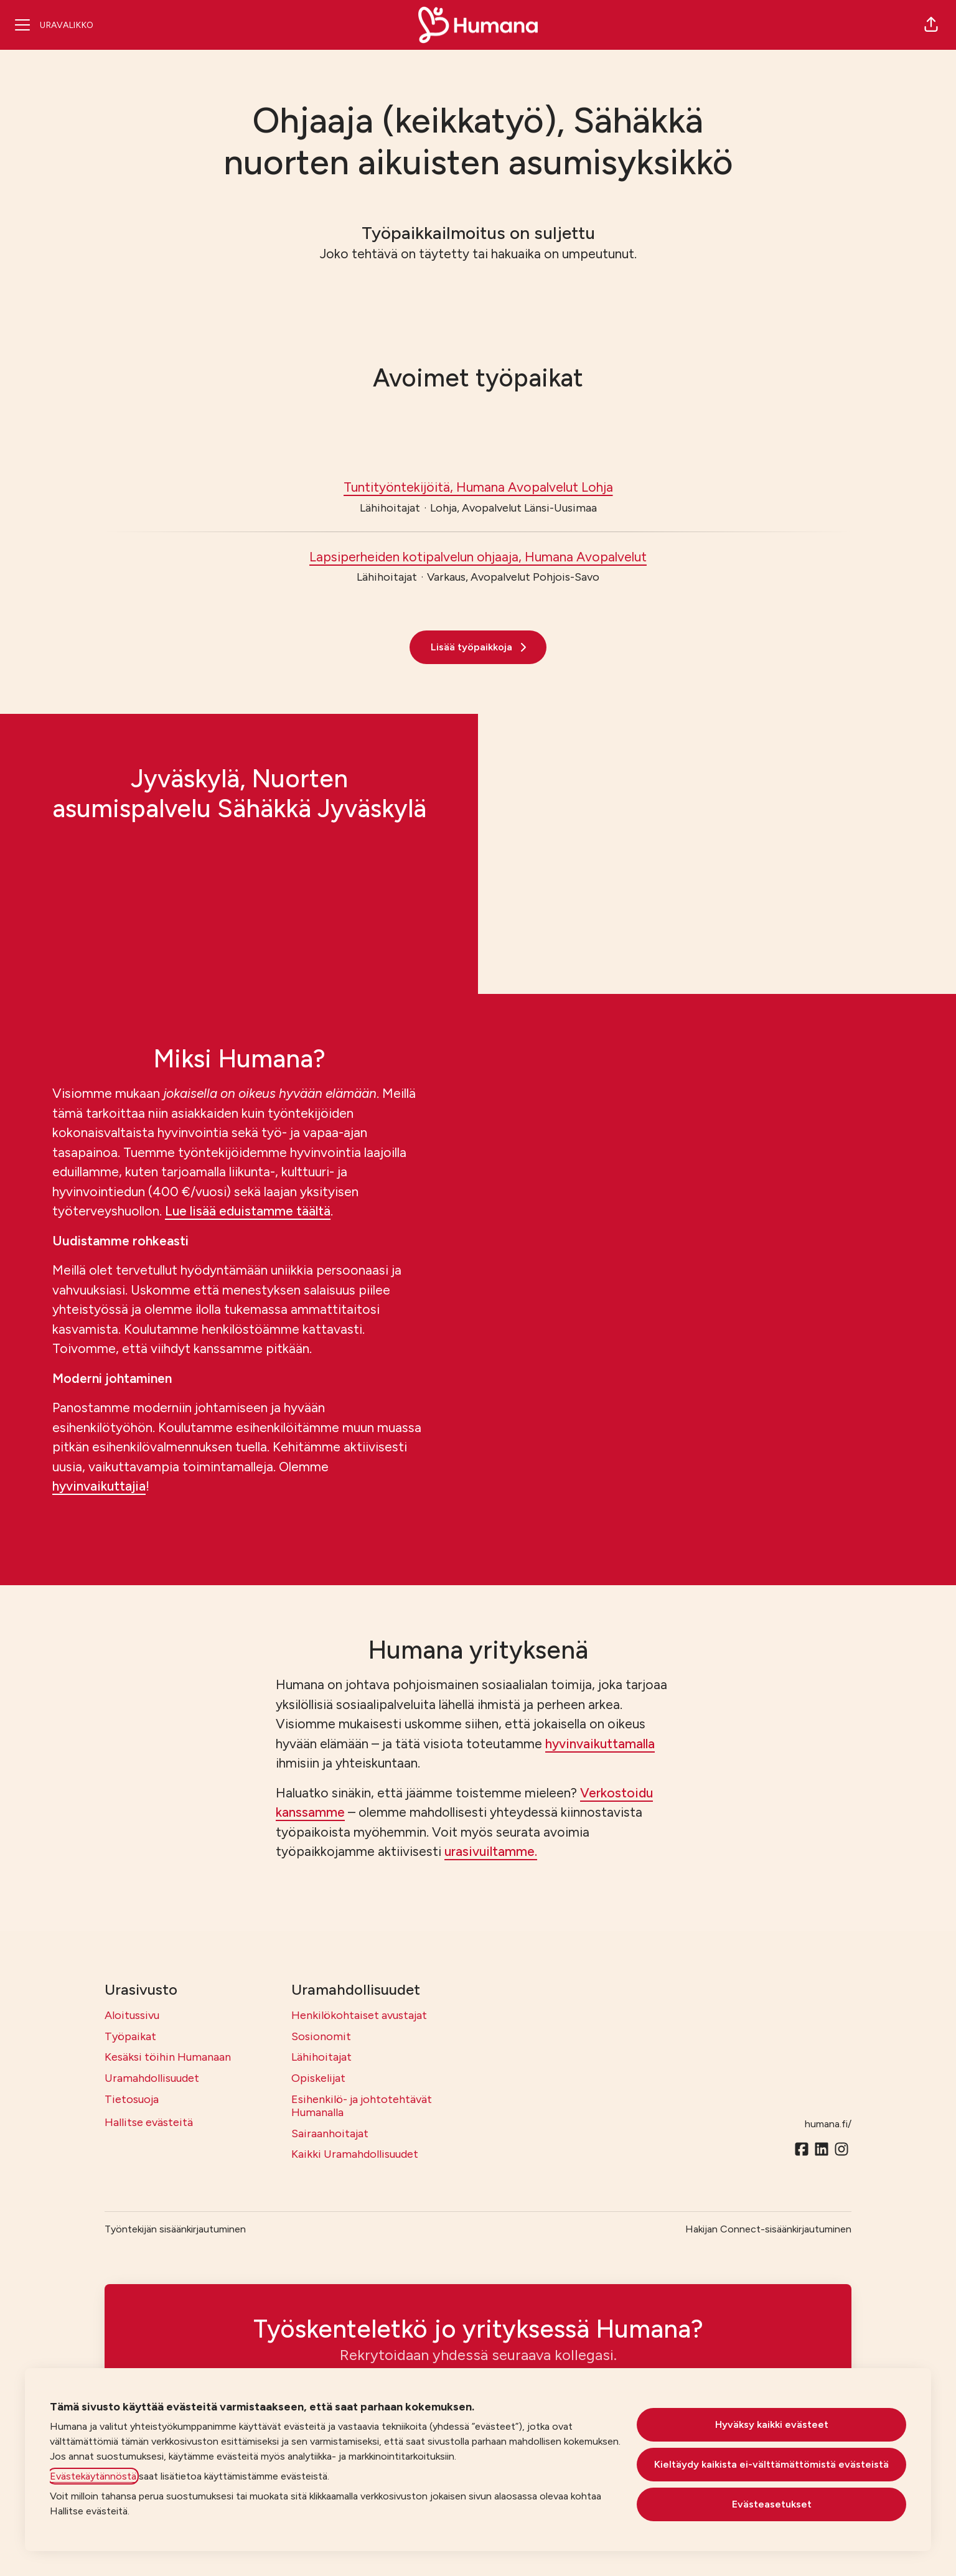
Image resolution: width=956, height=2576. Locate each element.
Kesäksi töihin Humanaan (168, 2057)
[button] (931, 24)
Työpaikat (130, 2036)
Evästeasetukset (772, 2504)
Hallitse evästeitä (149, 2122)
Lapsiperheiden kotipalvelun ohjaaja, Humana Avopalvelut (478, 557)
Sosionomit (321, 2036)
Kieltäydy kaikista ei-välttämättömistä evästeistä (771, 2464)
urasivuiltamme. (490, 1851)
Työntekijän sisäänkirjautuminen (175, 2229)
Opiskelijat (318, 2078)
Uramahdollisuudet (152, 2078)
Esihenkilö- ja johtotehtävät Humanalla (361, 2106)
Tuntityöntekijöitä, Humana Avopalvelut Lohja (478, 487)
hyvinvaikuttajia (99, 1486)
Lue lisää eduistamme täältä (247, 1211)
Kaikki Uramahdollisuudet (354, 2154)
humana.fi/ (828, 2124)
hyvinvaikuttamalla (600, 1743)
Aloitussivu (132, 2015)
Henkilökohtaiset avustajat (359, 2015)
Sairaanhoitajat (329, 2133)
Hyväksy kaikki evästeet (771, 2424)
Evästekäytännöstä (93, 2476)
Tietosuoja (132, 2099)
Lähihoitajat (321, 2057)
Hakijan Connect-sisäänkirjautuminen (768, 2229)
